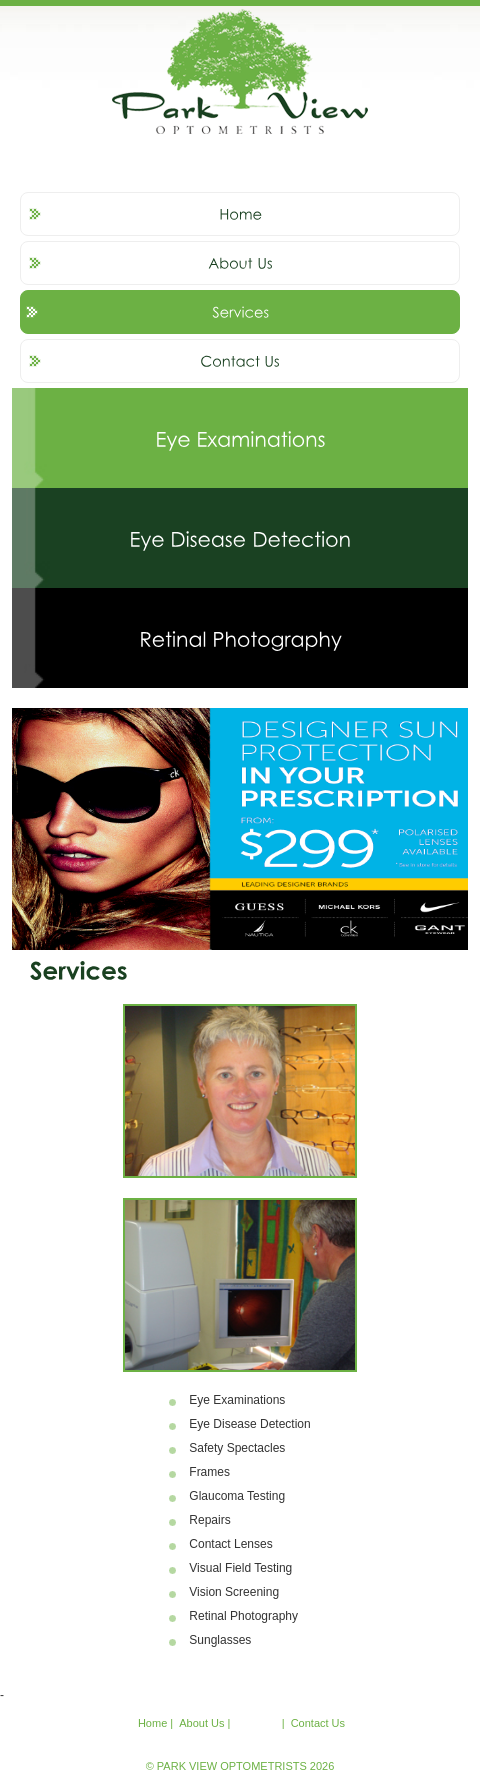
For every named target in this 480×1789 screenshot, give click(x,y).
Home (152, 1723)
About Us (201, 1723)
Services (257, 1723)
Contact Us (318, 1723)
